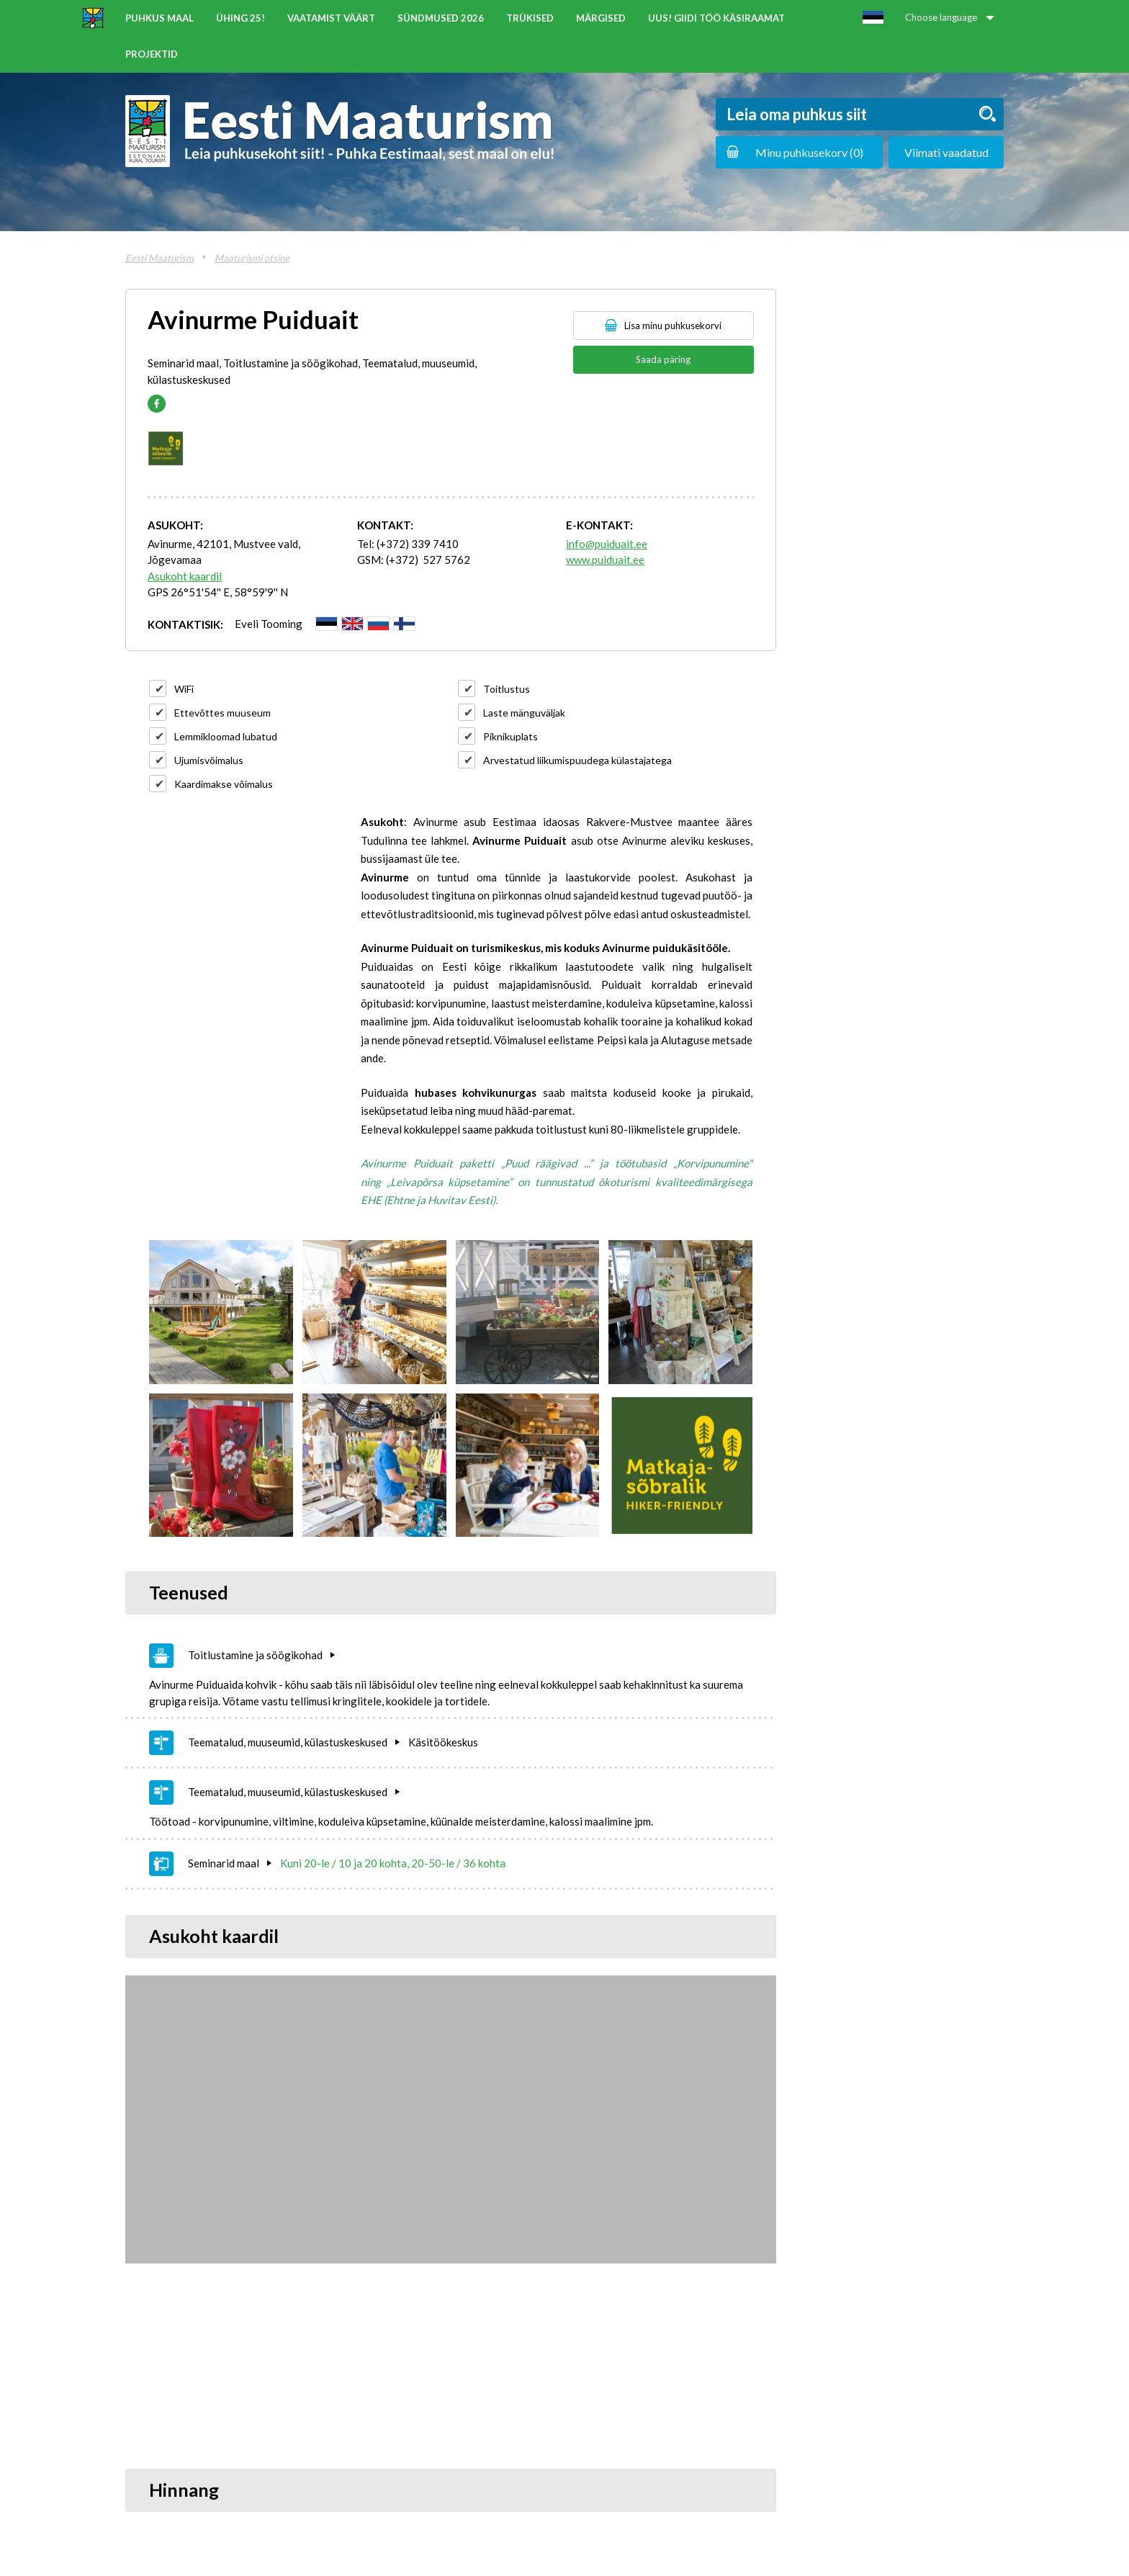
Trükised (530, 18)
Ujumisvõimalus (208, 760)
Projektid (151, 54)
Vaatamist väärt (331, 18)
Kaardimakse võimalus (223, 784)
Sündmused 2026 (440, 18)
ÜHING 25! (240, 18)
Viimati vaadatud (946, 152)
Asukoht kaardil (185, 576)
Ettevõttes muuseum (222, 712)
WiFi (184, 689)
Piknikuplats (510, 736)
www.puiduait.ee (605, 559)
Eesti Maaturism (159, 258)
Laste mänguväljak (524, 712)
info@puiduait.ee (606, 543)
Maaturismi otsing (252, 258)
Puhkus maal (159, 18)
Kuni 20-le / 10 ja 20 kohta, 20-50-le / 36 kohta (392, 1863)
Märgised (601, 18)
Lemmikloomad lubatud (225, 736)
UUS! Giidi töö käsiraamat (716, 18)
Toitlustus (506, 689)
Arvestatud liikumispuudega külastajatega (577, 760)
